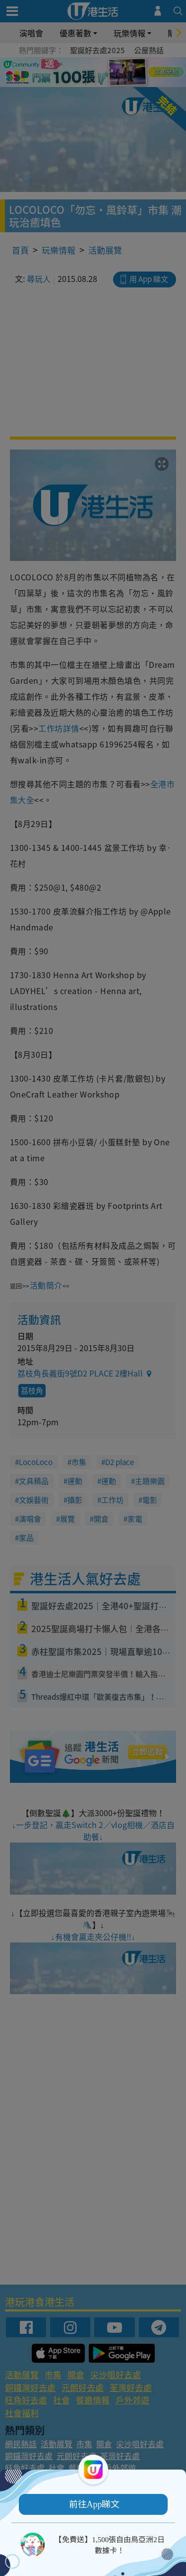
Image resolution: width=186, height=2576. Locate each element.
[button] (93, 2504)
